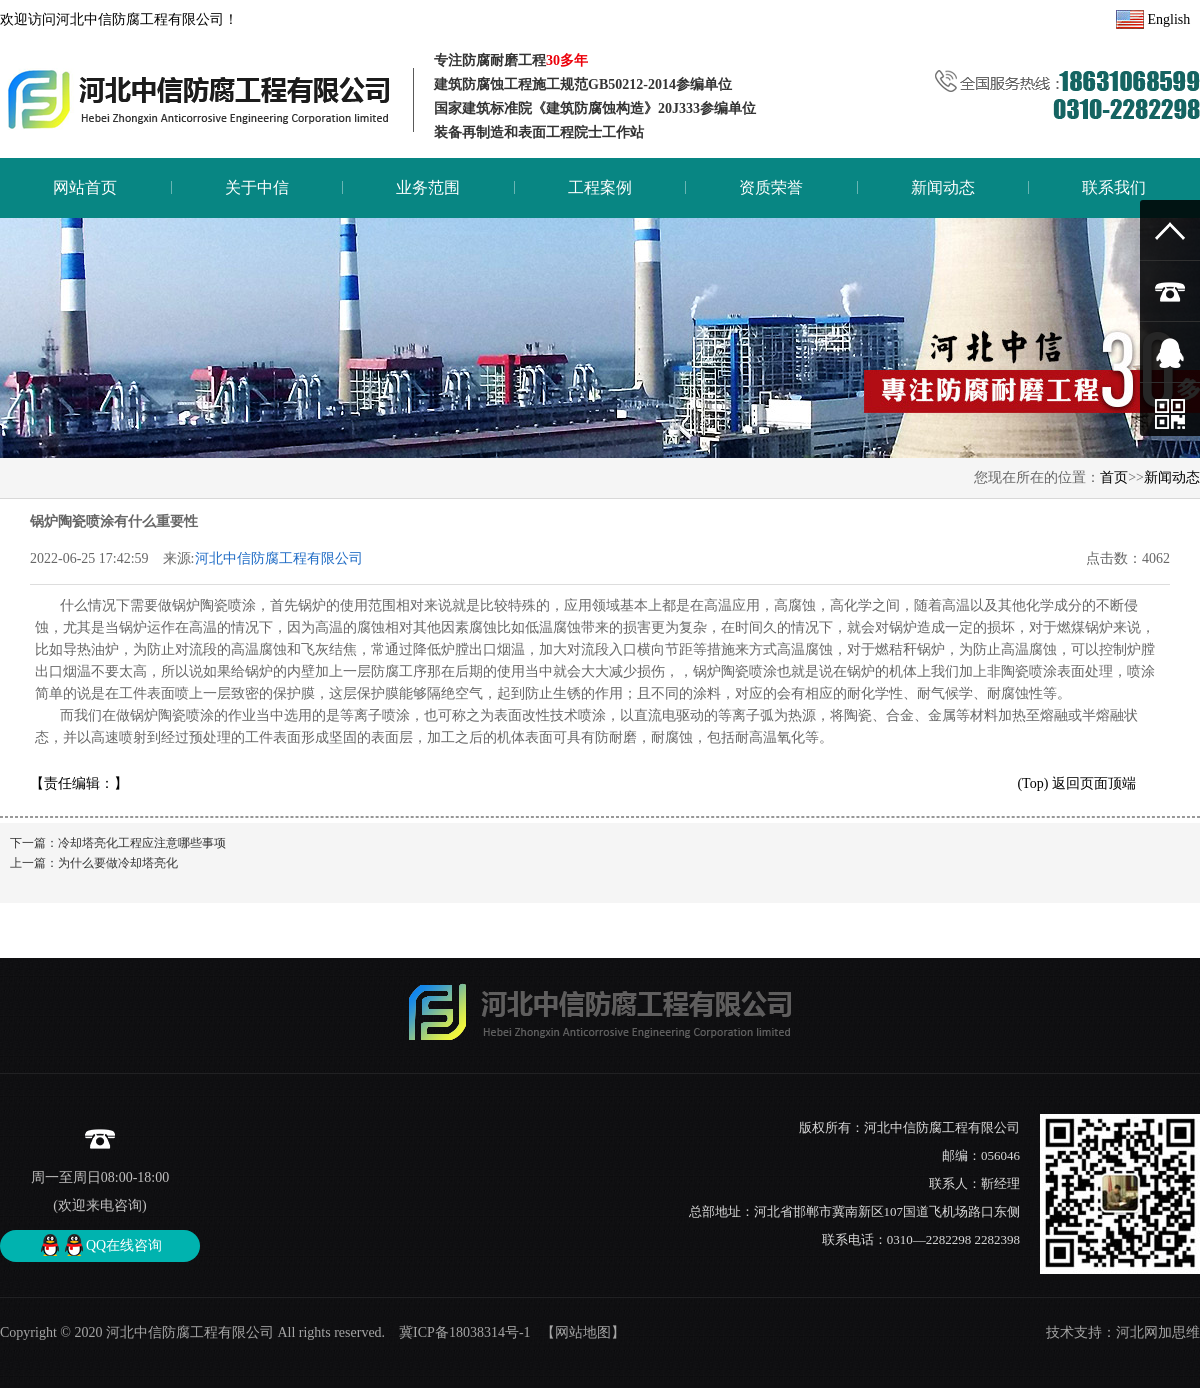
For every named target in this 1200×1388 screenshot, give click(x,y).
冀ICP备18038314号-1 (463, 1332)
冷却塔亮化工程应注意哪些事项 (142, 843)
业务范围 (428, 187)
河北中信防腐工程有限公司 (279, 558)
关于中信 (257, 187)
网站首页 (85, 187)
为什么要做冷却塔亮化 (118, 863)
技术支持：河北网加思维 (1123, 1332)
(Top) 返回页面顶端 (1076, 783)
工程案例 (600, 187)
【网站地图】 (583, 1332)
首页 (1114, 477)
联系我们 (1114, 187)
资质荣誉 (771, 187)
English (1153, 19)
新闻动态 (943, 187)
